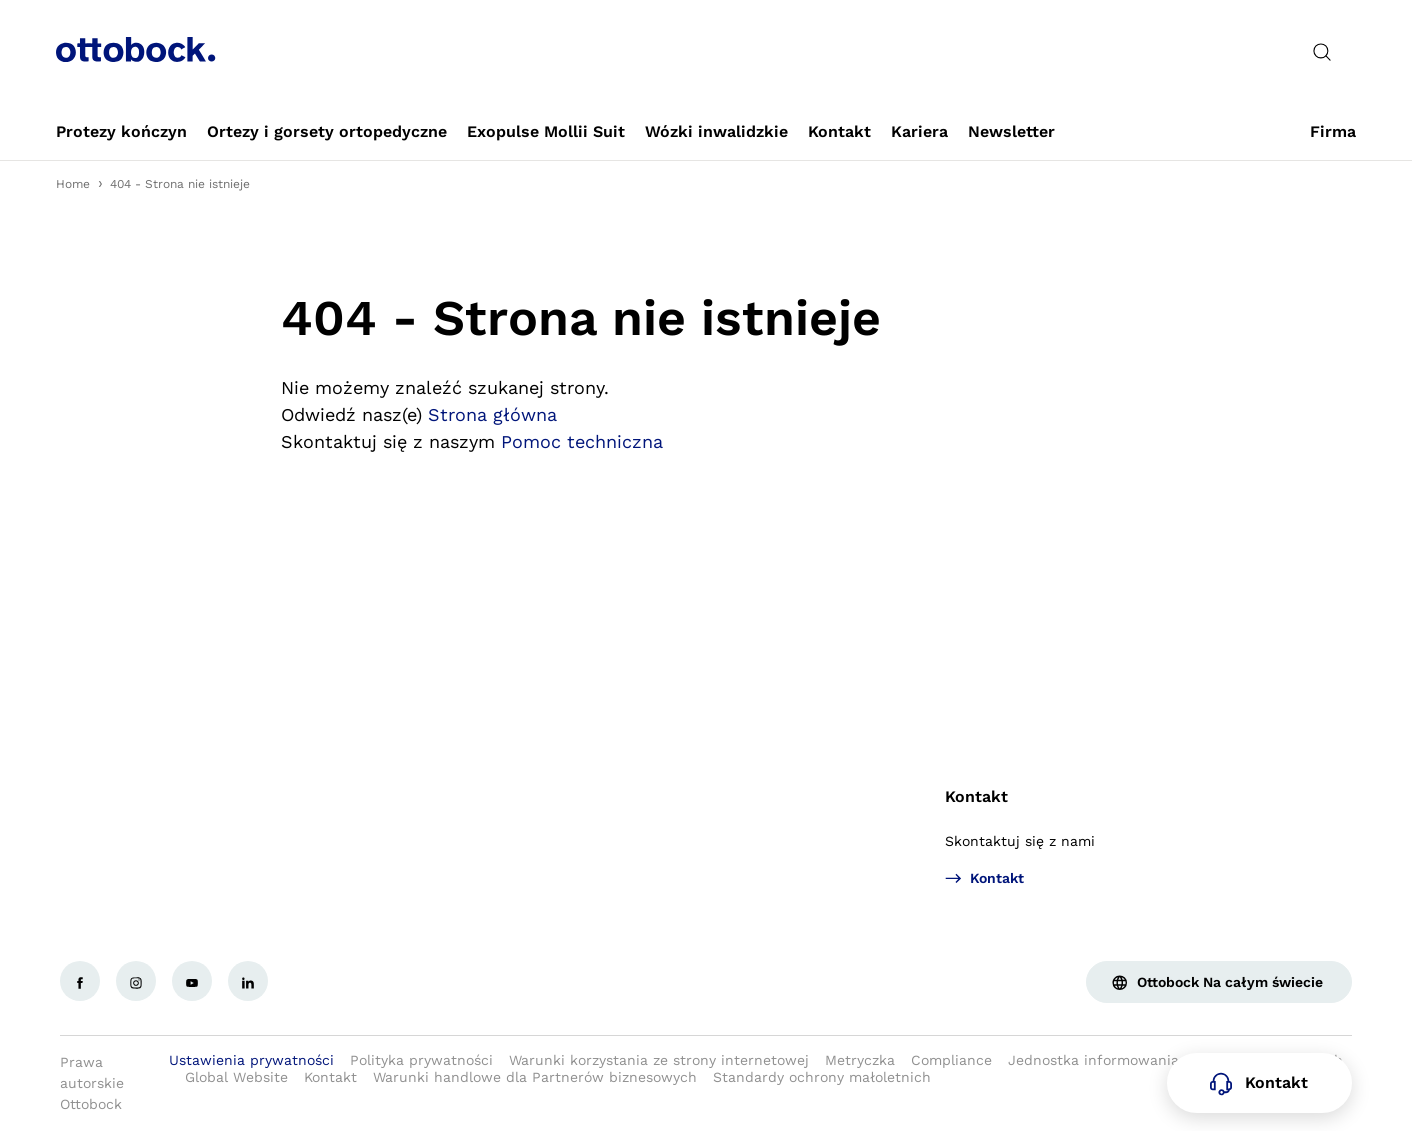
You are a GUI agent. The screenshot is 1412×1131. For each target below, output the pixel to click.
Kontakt (976, 796)
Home (73, 184)
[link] (121, 132)
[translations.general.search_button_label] (1322, 52)
